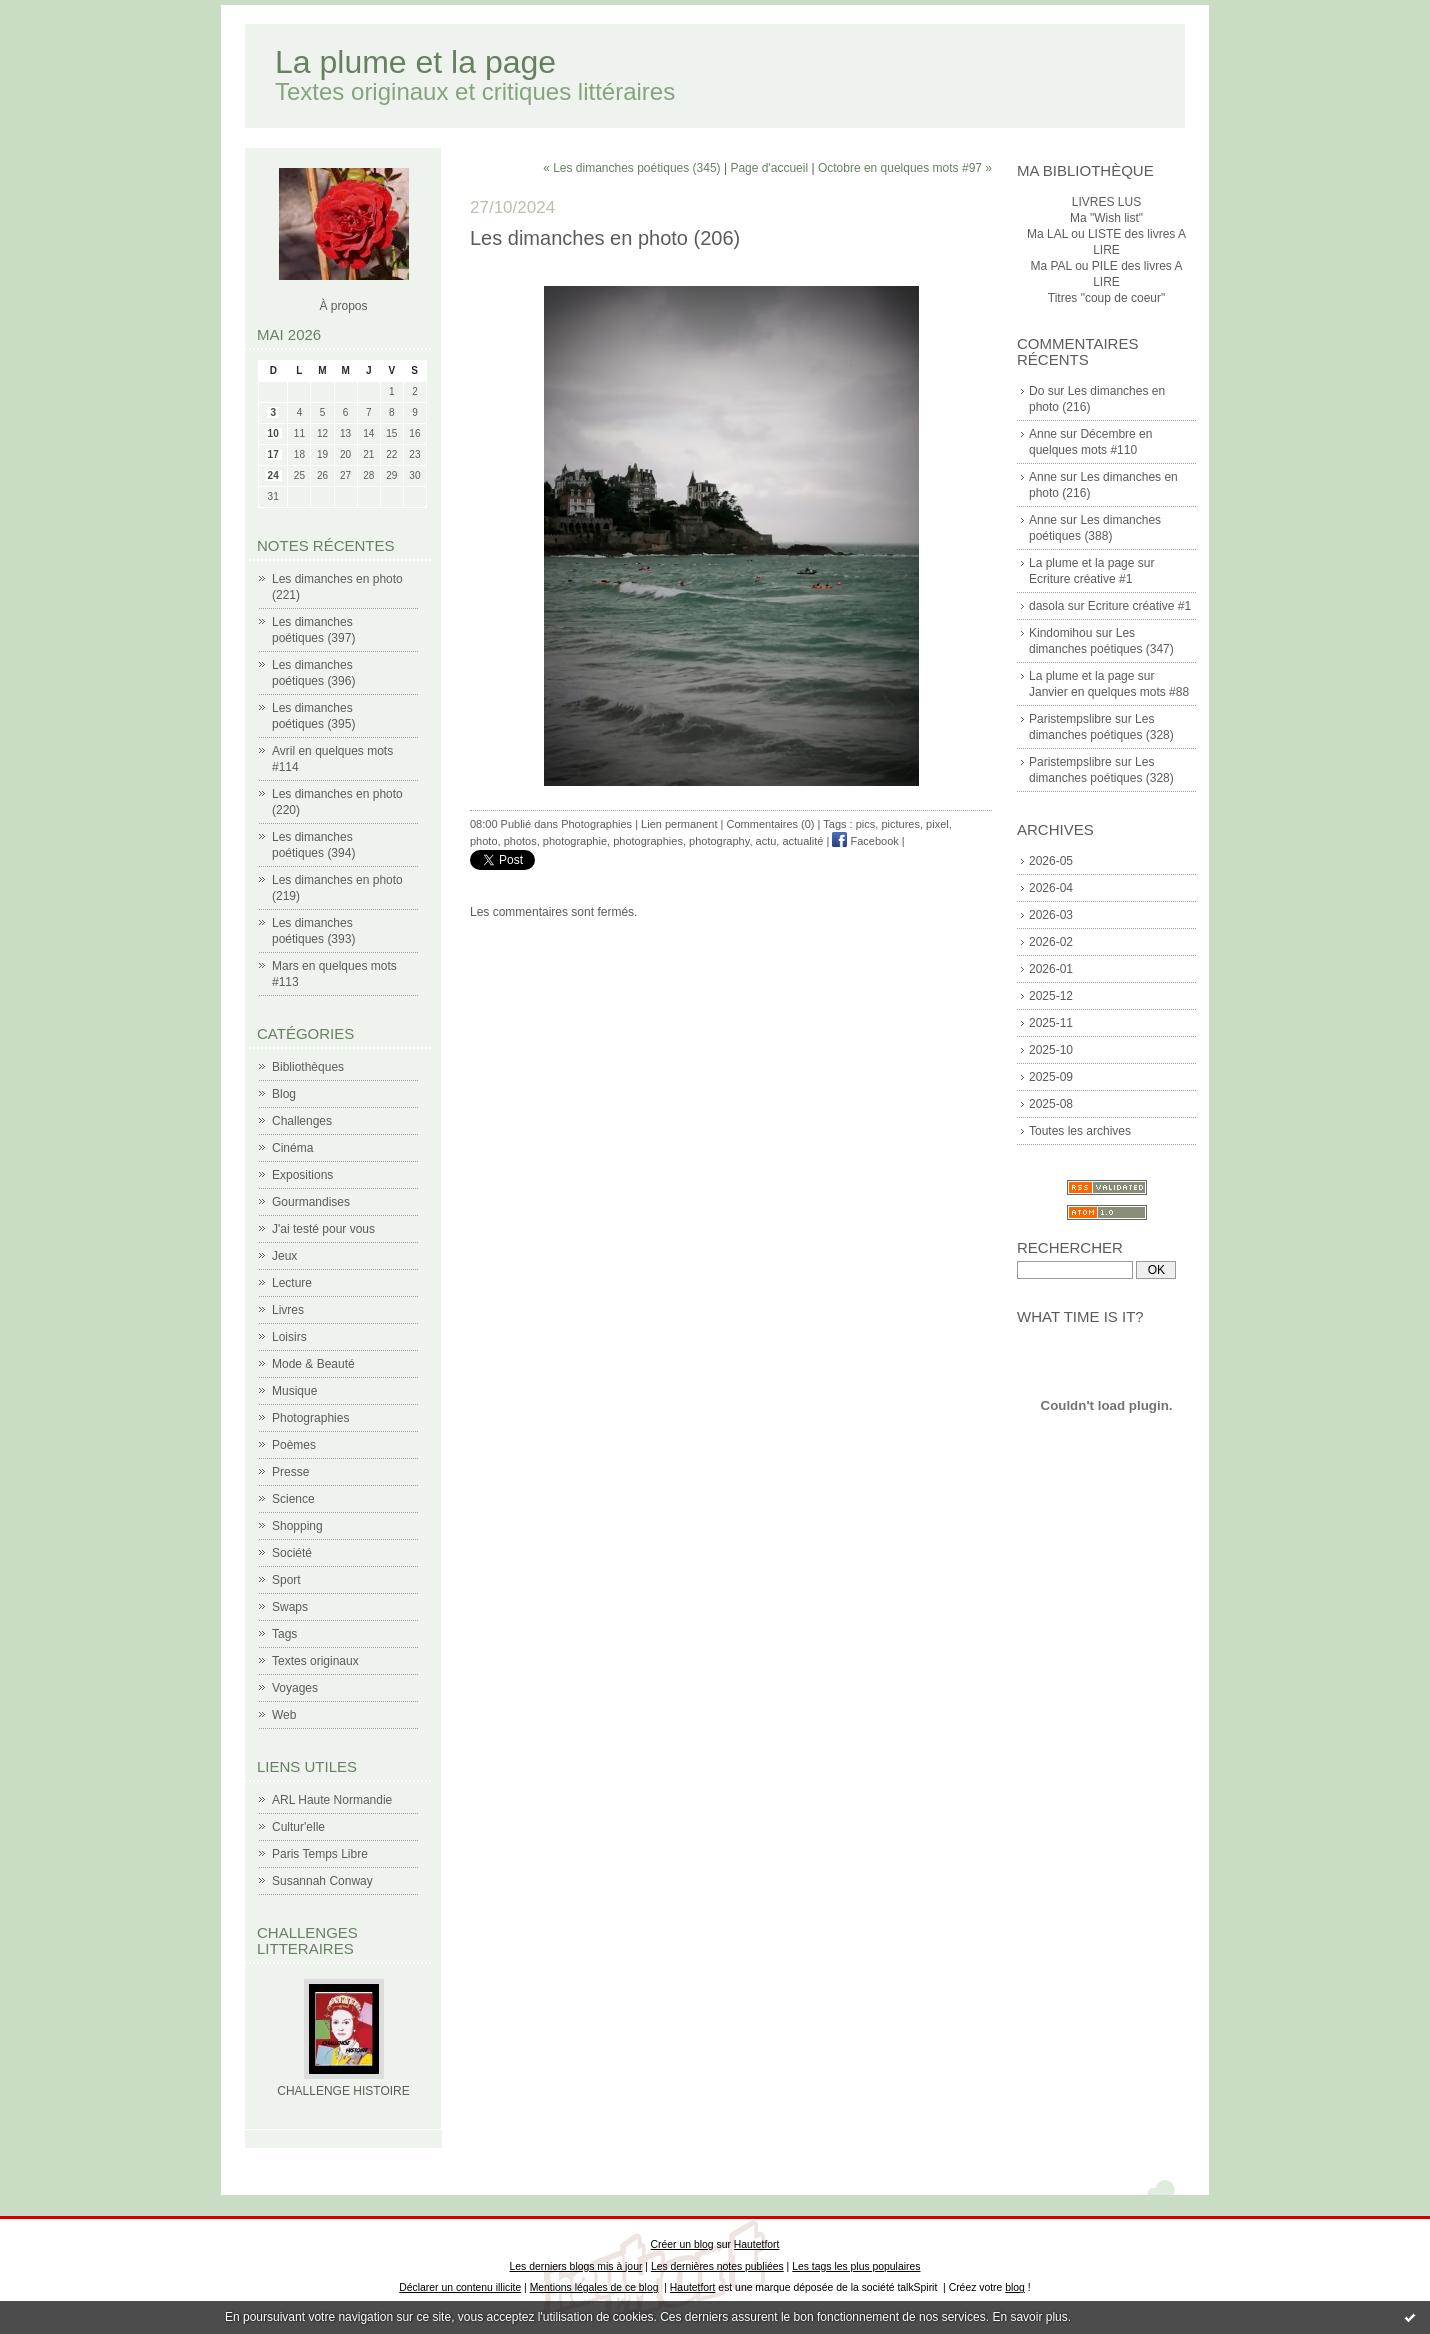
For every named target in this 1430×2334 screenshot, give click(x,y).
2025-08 (1051, 1104)
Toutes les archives (1080, 1131)
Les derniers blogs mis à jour (576, 2266)
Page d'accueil (769, 168)
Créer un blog (682, 2244)
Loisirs (289, 1337)
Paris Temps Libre (320, 1854)
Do (1036, 391)
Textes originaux (315, 1661)
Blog (284, 1094)
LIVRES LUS (1106, 202)
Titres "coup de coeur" (1106, 298)
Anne (1043, 434)
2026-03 (1051, 915)
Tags (284, 1634)
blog (1015, 2287)
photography (719, 841)
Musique (294, 1391)
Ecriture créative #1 (1080, 579)
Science (293, 1499)
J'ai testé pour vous (323, 1229)
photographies (648, 841)
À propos (343, 306)
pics (866, 824)
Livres (288, 1310)
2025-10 (1051, 1050)
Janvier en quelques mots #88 (1109, 692)
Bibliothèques (308, 1067)
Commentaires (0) (771, 824)
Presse (290, 1472)
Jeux (284, 1256)
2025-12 (1051, 996)
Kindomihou (1060, 633)
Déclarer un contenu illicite (460, 2287)
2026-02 (1051, 942)
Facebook (865, 841)
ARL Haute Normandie (332, 1800)
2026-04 (1051, 888)
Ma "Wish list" (1106, 218)
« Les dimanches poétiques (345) (631, 168)
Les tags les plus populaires (856, 2266)
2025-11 (1051, 1023)
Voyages (295, 1688)
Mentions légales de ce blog (594, 2287)
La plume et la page (415, 62)
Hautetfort (757, 2244)
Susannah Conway (322, 1881)
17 (273, 454)
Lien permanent (679, 824)
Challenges (302, 1121)
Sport (286, 1580)
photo (484, 841)
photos (520, 841)
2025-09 (1051, 1077)
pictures (900, 824)
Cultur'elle (298, 1827)
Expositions (302, 1175)
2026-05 (1051, 861)
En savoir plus (1029, 2317)
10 (273, 433)
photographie (575, 841)
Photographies (310, 1418)
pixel (937, 824)
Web (284, 1715)
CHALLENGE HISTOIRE (343, 2091)
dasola (1046, 606)
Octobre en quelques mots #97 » (905, 168)
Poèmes (294, 1445)
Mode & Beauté (313, 1364)
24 (273, 475)
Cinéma (292, 1148)
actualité (802, 841)
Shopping (297, 1526)
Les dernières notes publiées (717, 2266)
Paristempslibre (1070, 719)
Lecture (292, 1283)
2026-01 (1051, 969)
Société (292, 1553)
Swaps (290, 1607)
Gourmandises (311, 1202)
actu (766, 841)
